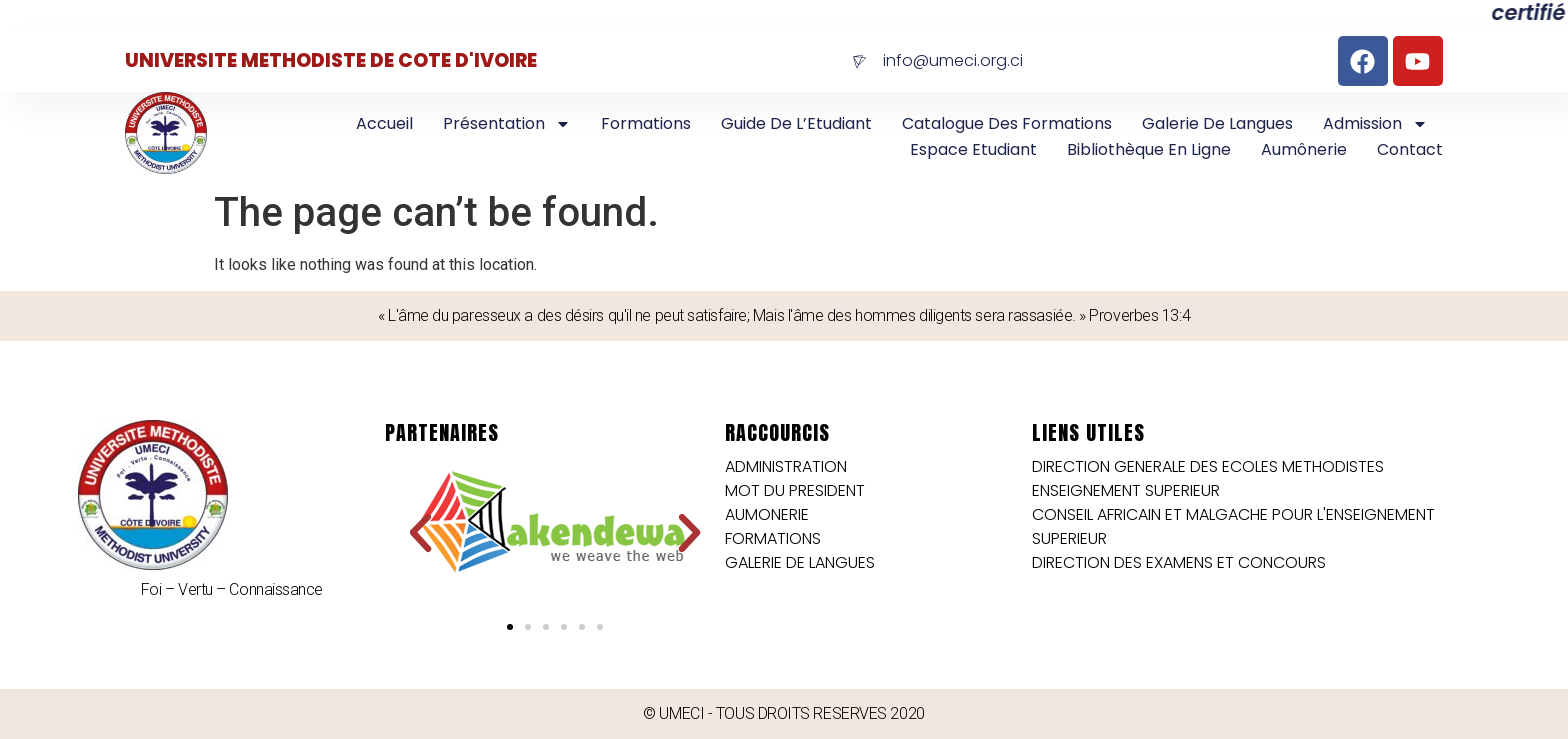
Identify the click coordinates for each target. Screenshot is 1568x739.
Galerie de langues (1217, 123)
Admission (1375, 124)
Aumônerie (1304, 149)
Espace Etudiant (973, 149)
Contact (1410, 149)
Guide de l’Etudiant (796, 123)
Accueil (384, 123)
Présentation (507, 124)
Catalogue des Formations (1007, 123)
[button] (420, 533)
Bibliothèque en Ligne (1149, 149)
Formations (646, 123)
